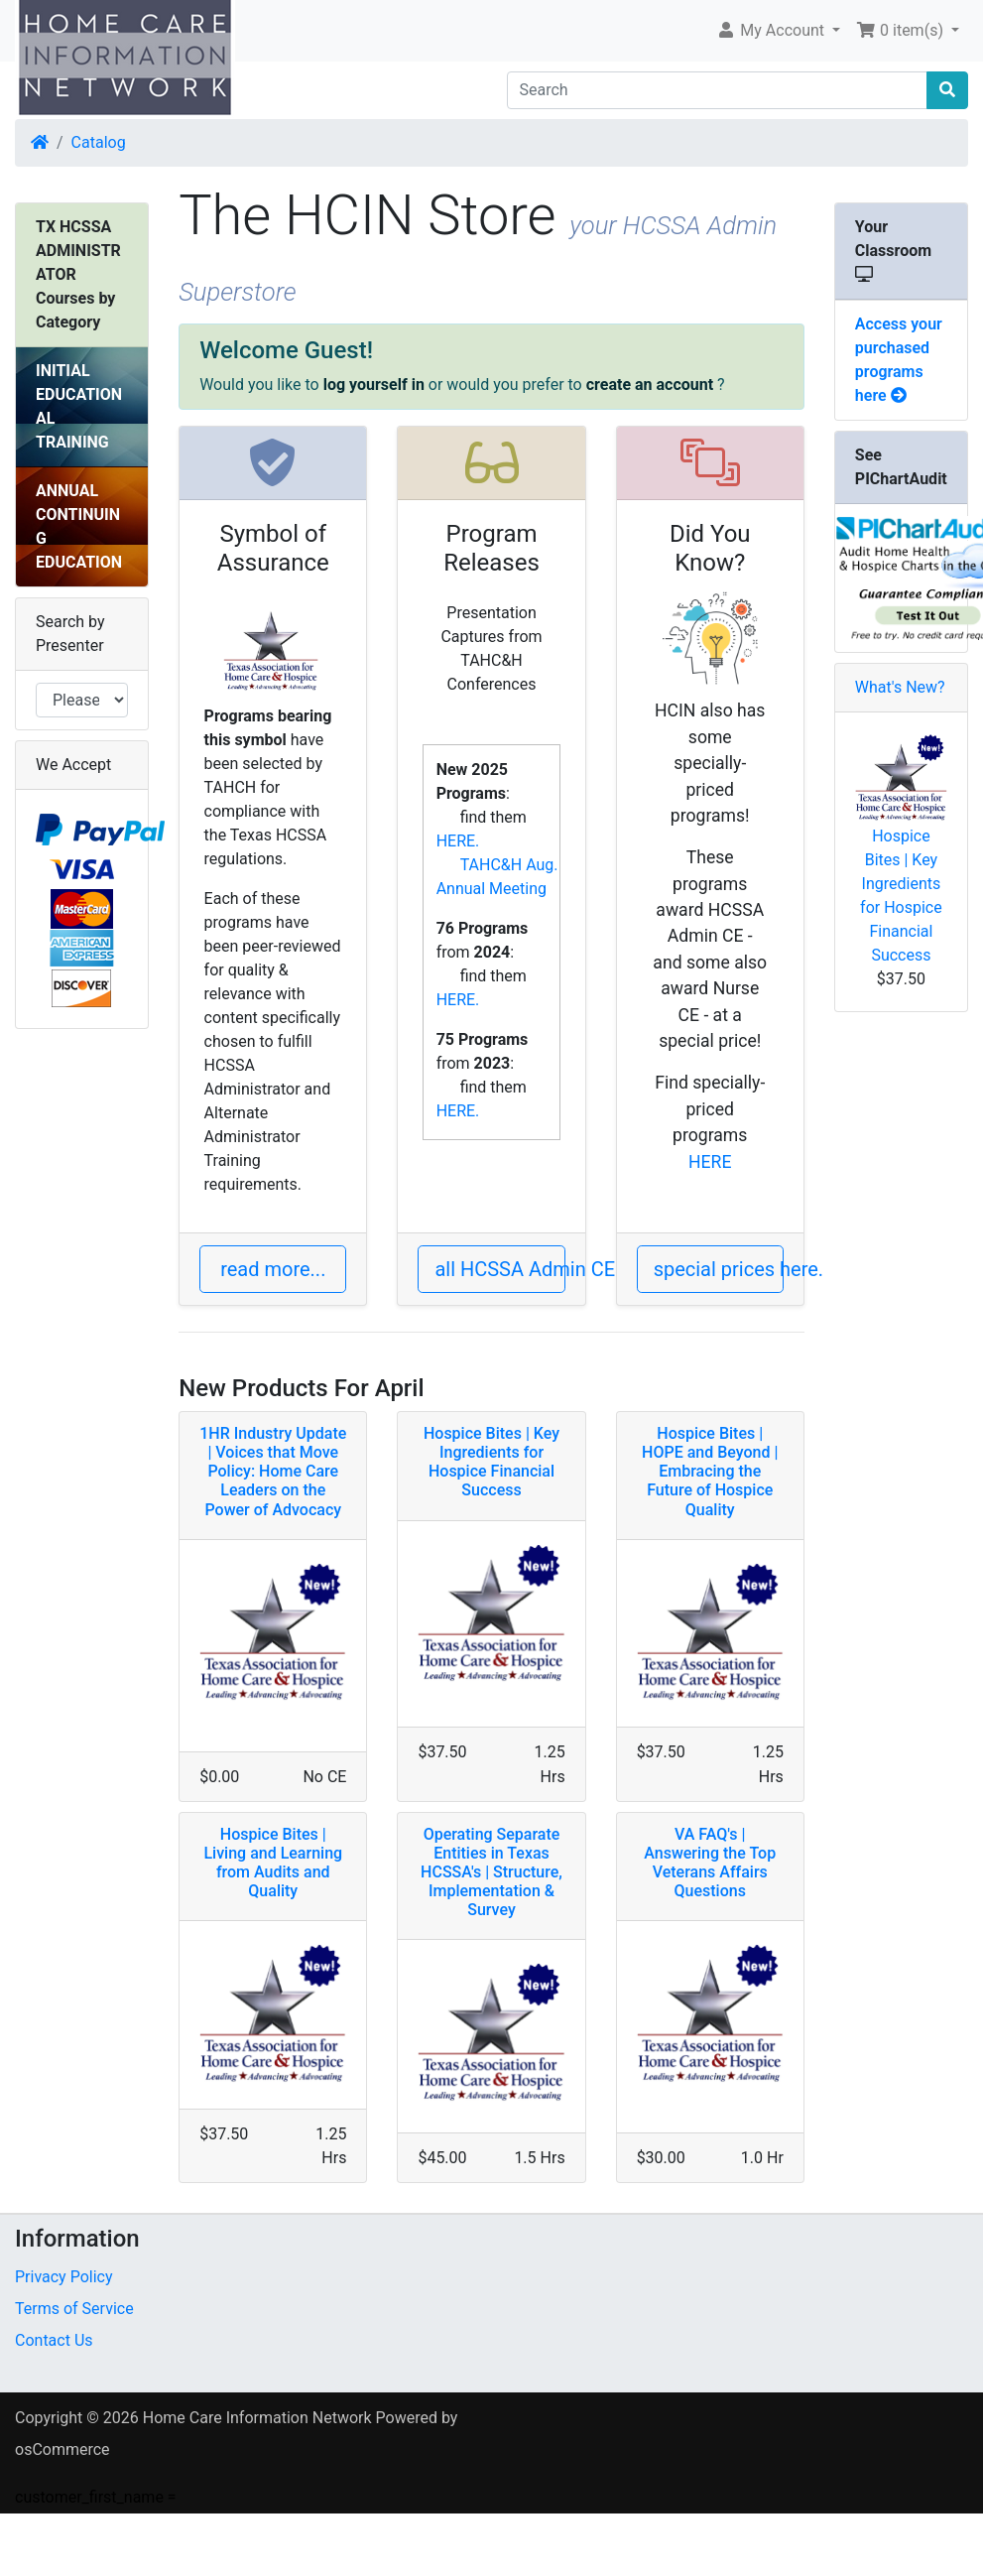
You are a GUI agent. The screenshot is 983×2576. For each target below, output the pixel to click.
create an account (649, 384)
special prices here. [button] (719, 1269)
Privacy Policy (64, 2276)
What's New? (900, 687)
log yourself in (374, 384)
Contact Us (54, 2340)
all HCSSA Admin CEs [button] (499, 1269)
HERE (709, 1162)
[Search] (717, 90)
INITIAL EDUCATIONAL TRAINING (79, 406)
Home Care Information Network (257, 2417)
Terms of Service (74, 2308)
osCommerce (62, 2449)
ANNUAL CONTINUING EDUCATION (79, 526)
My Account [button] (772, 30)
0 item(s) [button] (901, 30)
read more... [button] (272, 1269)
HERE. (458, 841)
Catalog (98, 142)
